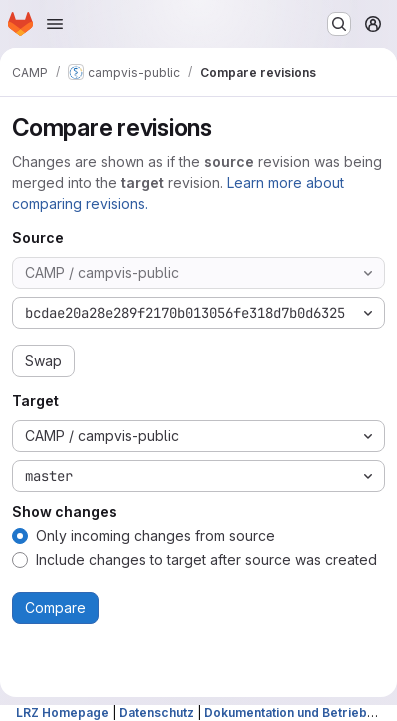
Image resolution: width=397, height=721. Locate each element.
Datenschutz (156, 712)
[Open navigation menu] (55, 24)
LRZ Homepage (62, 712)
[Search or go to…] (339, 24)
